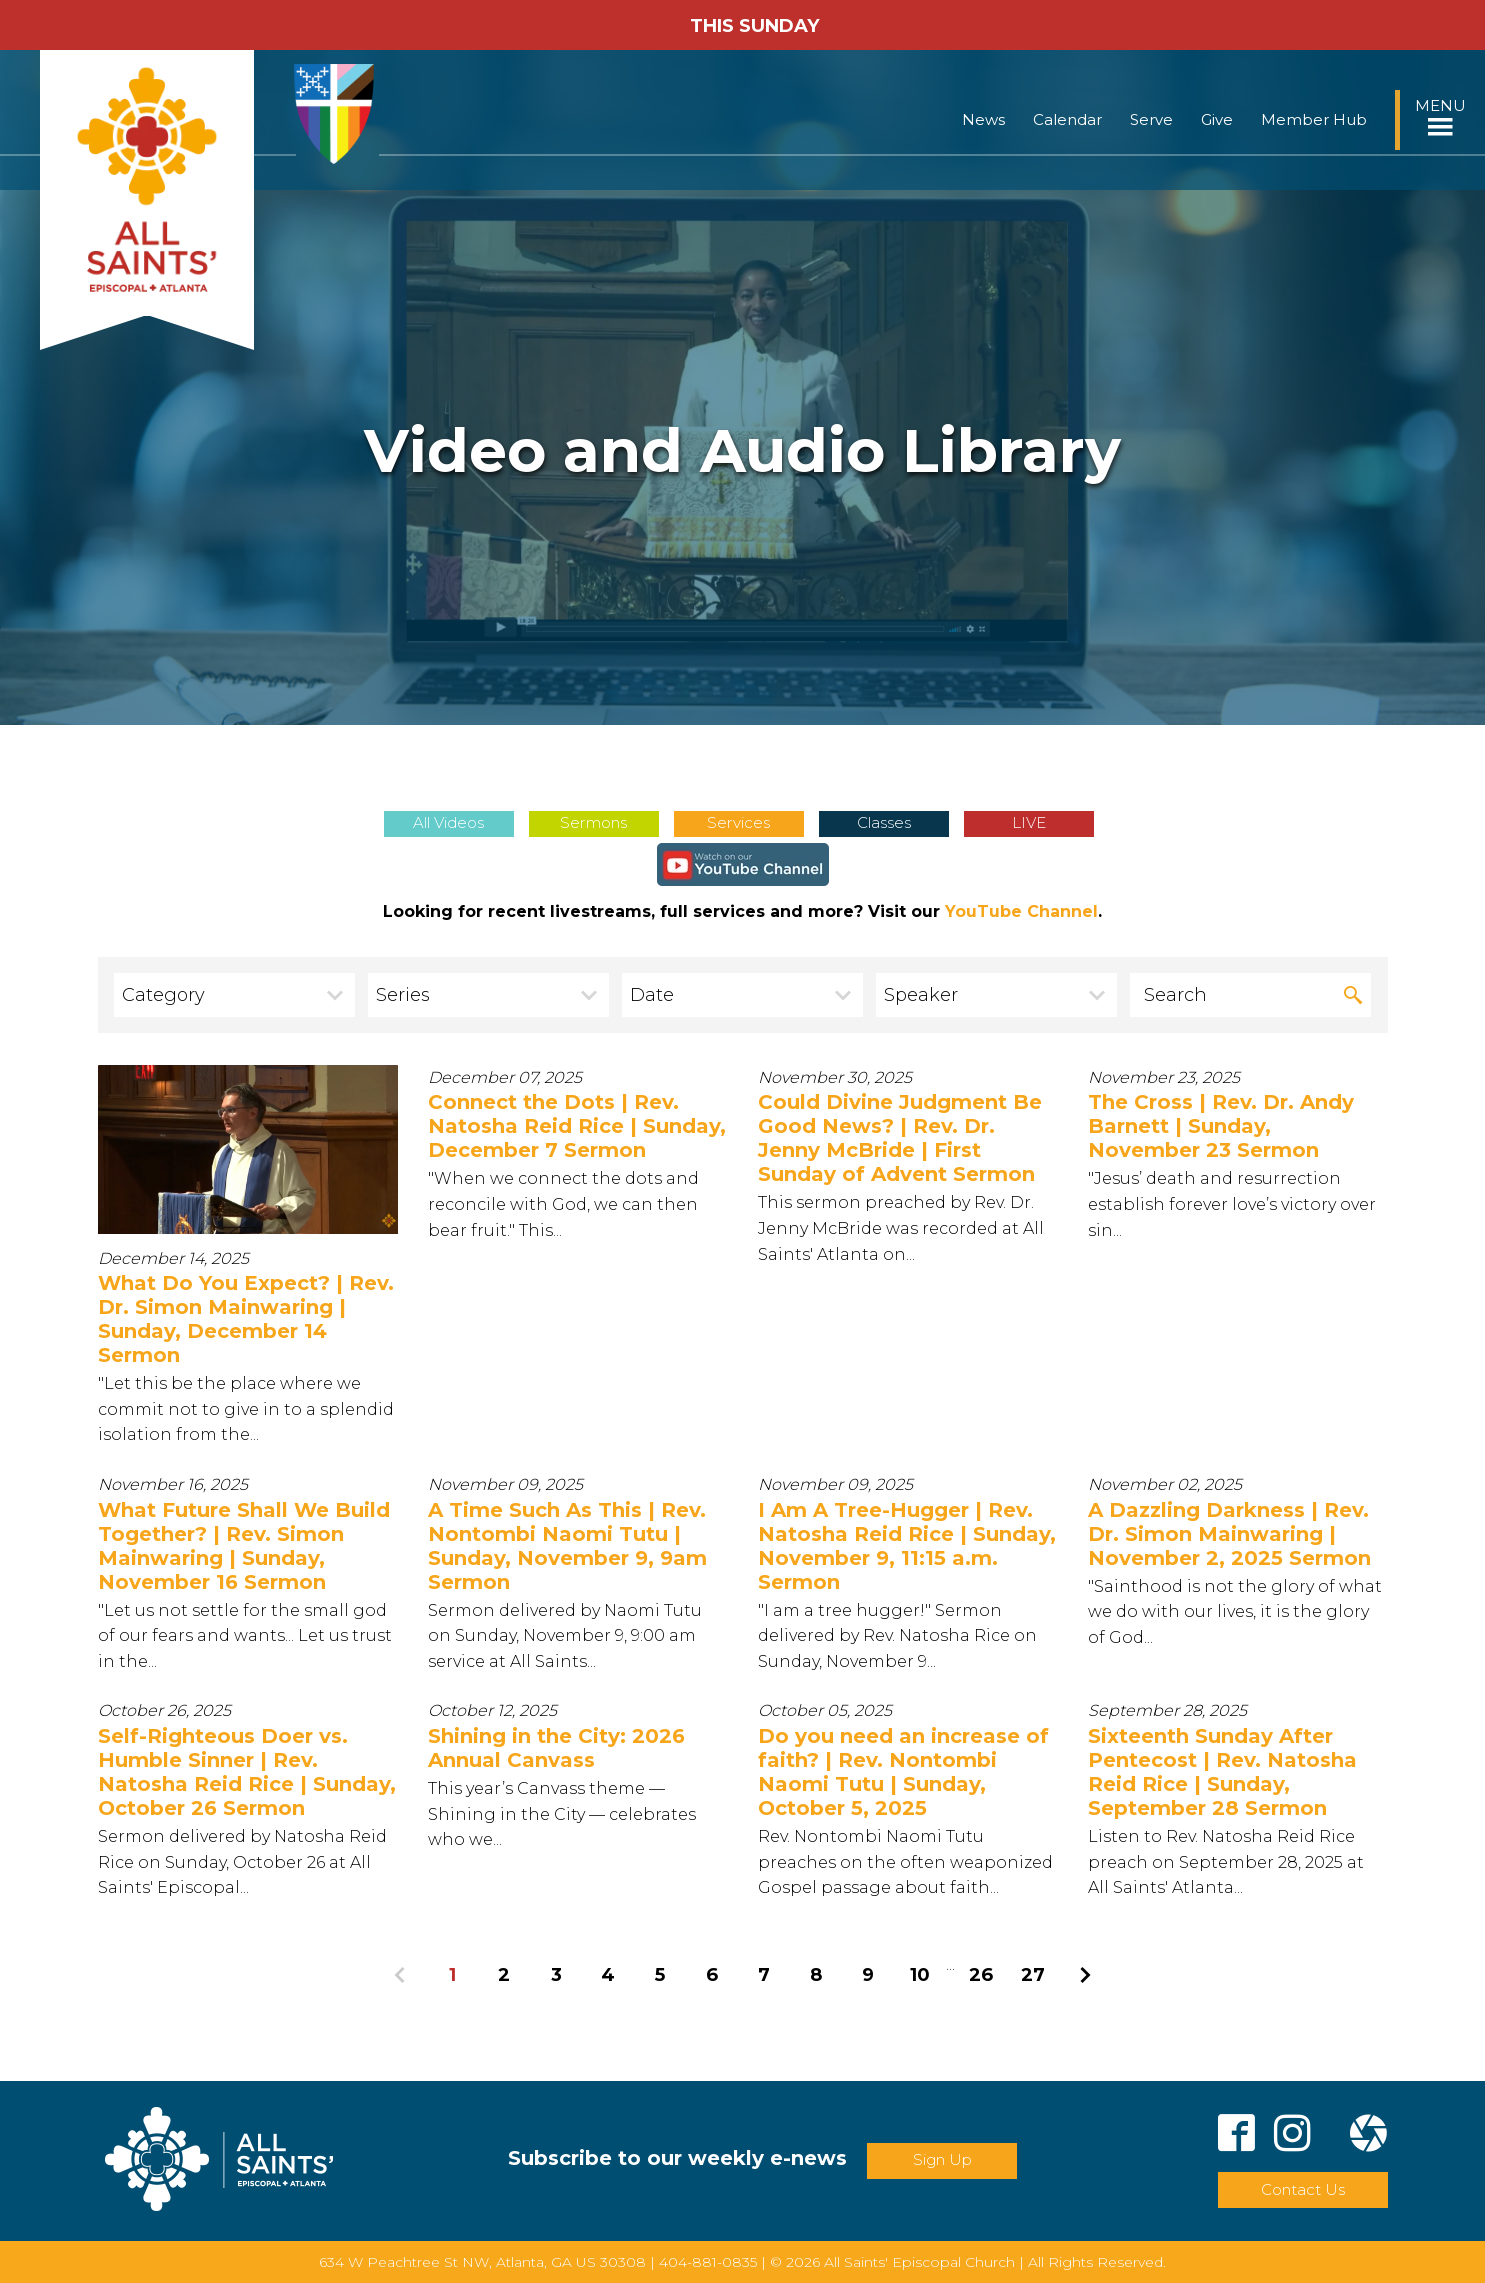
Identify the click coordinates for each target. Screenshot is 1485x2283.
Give (1217, 119)
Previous (400, 1975)
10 (920, 1974)
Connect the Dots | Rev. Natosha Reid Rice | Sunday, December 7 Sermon (577, 1126)
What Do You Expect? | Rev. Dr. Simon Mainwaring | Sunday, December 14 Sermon (246, 1319)
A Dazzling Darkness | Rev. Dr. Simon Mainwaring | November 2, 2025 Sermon (1229, 1534)
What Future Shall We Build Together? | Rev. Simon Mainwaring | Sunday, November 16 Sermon (244, 1546)
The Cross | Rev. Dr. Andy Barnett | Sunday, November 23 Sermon (1221, 1126)
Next (1085, 1975)
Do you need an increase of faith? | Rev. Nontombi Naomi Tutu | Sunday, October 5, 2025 (903, 1772)
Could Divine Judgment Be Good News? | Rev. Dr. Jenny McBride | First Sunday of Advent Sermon (900, 1138)
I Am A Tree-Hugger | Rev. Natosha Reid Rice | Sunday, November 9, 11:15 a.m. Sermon (907, 1546)
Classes (884, 822)
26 (981, 1974)
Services (738, 822)
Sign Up (942, 2159)
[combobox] (235, 995)
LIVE (1029, 822)
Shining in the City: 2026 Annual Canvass (556, 1748)
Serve (1151, 119)
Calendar (1067, 119)
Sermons (593, 822)
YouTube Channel (1021, 911)
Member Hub (1314, 119)
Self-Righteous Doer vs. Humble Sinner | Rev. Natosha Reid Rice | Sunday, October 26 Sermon (247, 1772)
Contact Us (1303, 2189)
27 (1033, 1974)
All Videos (448, 822)
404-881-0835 (708, 2262)
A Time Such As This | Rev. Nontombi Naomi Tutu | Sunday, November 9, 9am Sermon (567, 1546)
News (983, 119)
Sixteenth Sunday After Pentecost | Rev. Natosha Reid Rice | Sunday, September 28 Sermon (1222, 1772)
